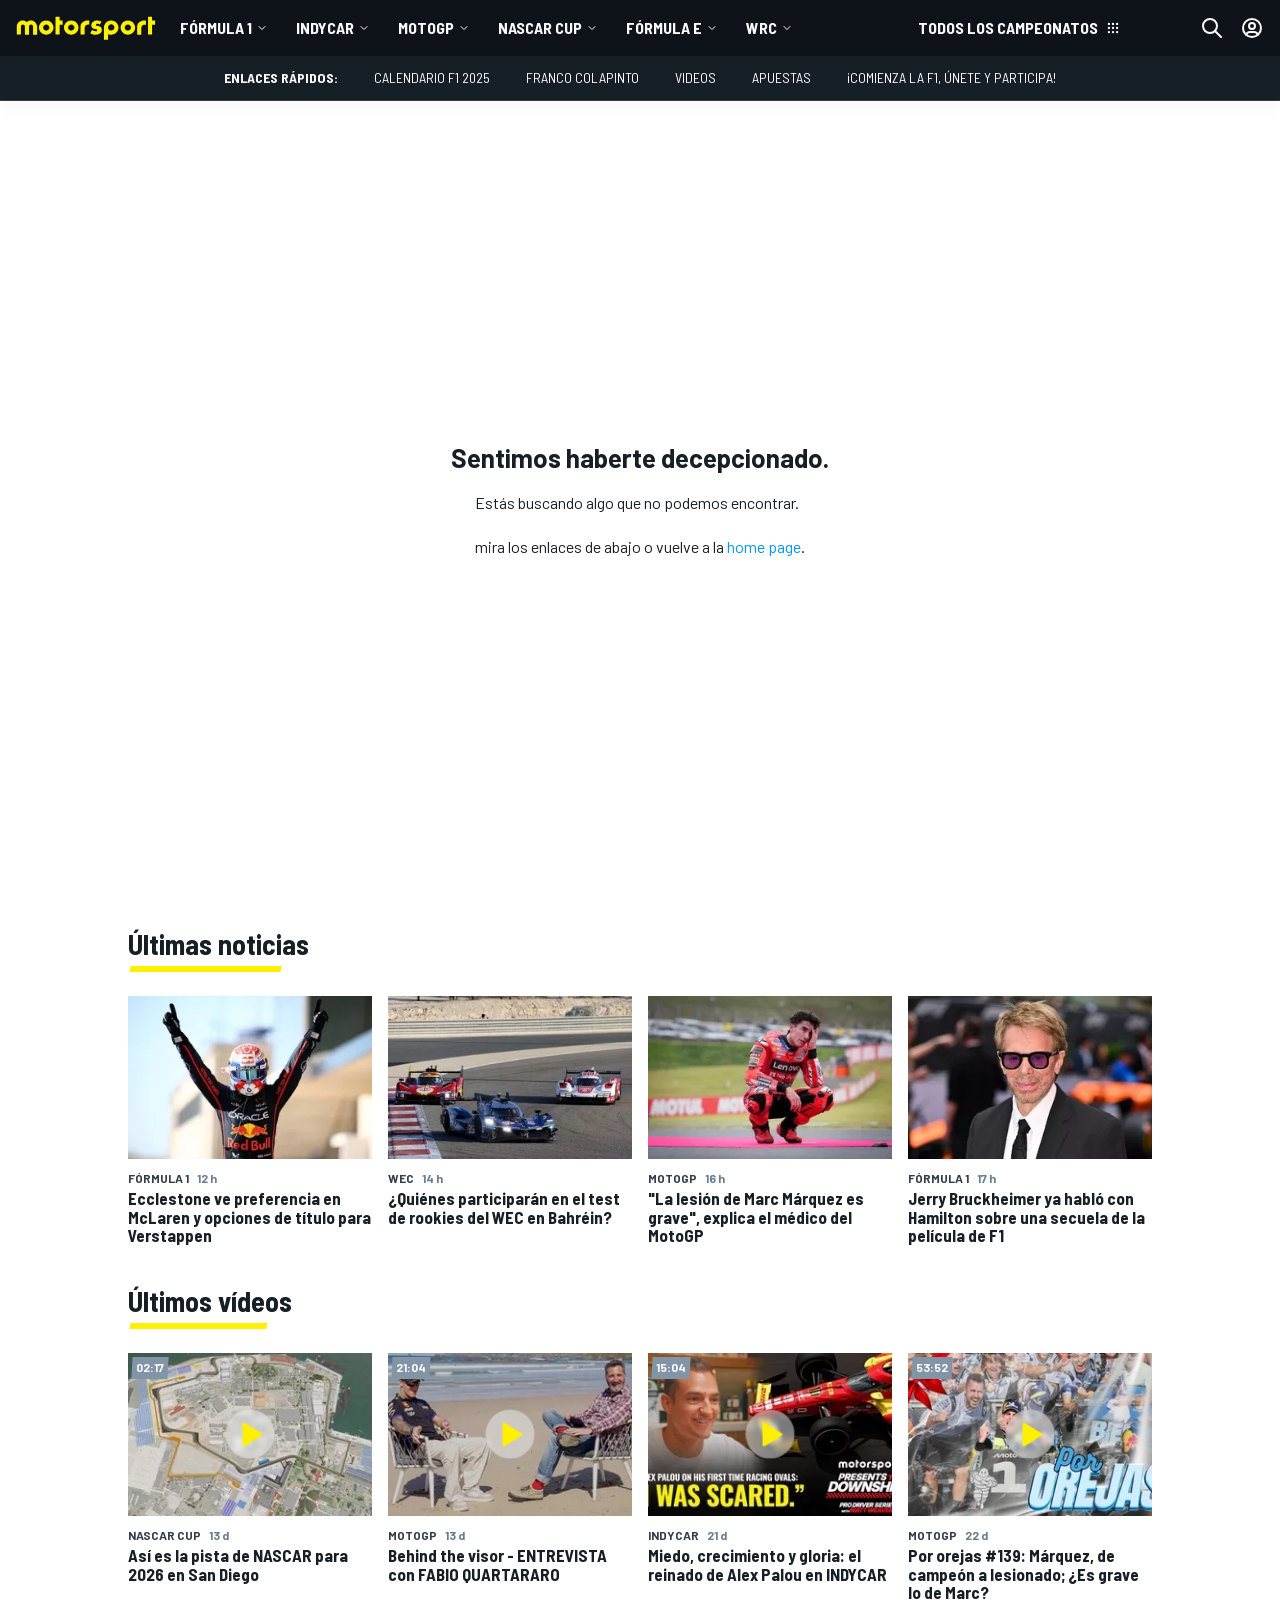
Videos (695, 77)
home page (764, 546)
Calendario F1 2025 (432, 77)
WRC (761, 27)
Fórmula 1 (216, 27)
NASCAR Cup (540, 27)
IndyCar (325, 27)
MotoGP (426, 27)
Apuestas (781, 77)
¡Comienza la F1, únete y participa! (951, 77)
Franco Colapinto (582, 77)
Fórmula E (664, 27)
